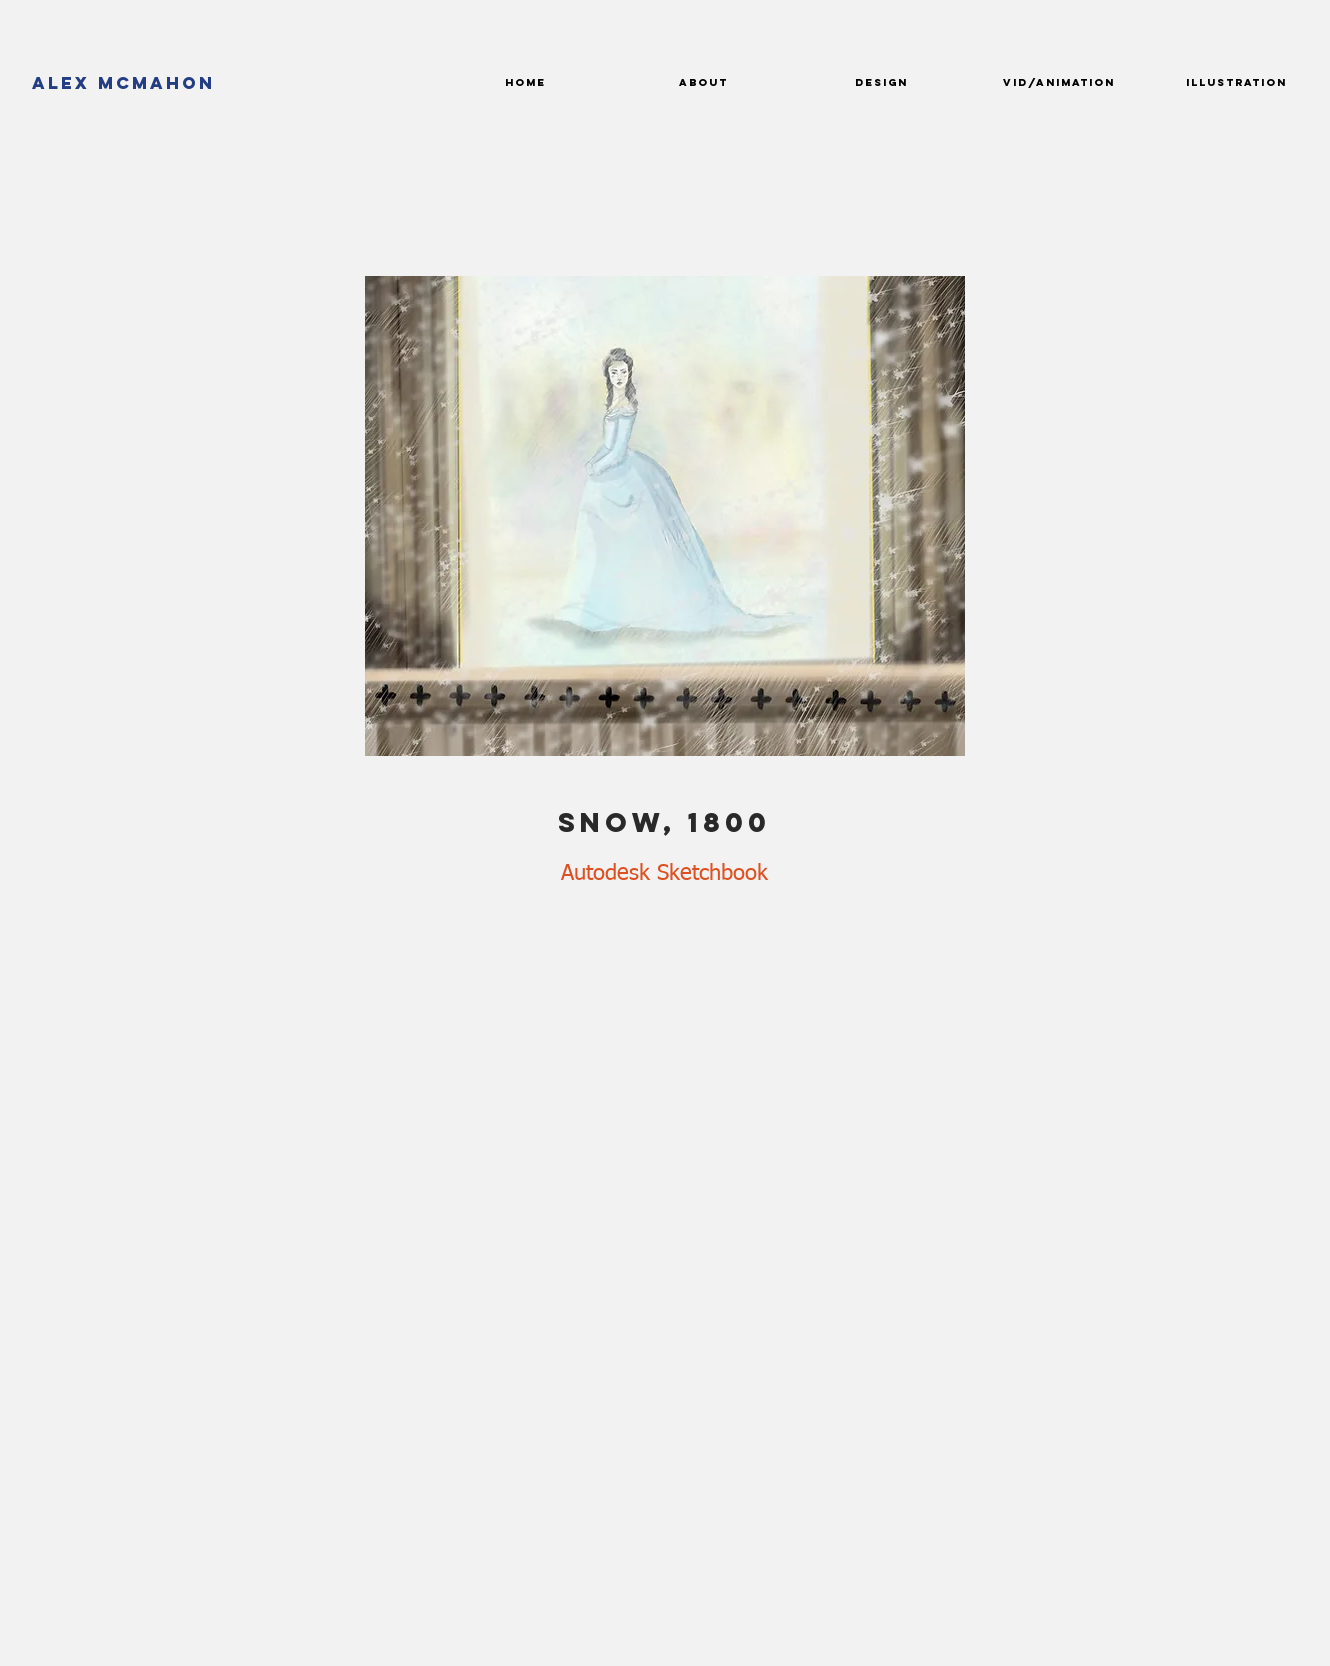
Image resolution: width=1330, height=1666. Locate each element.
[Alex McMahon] (123, 83)
